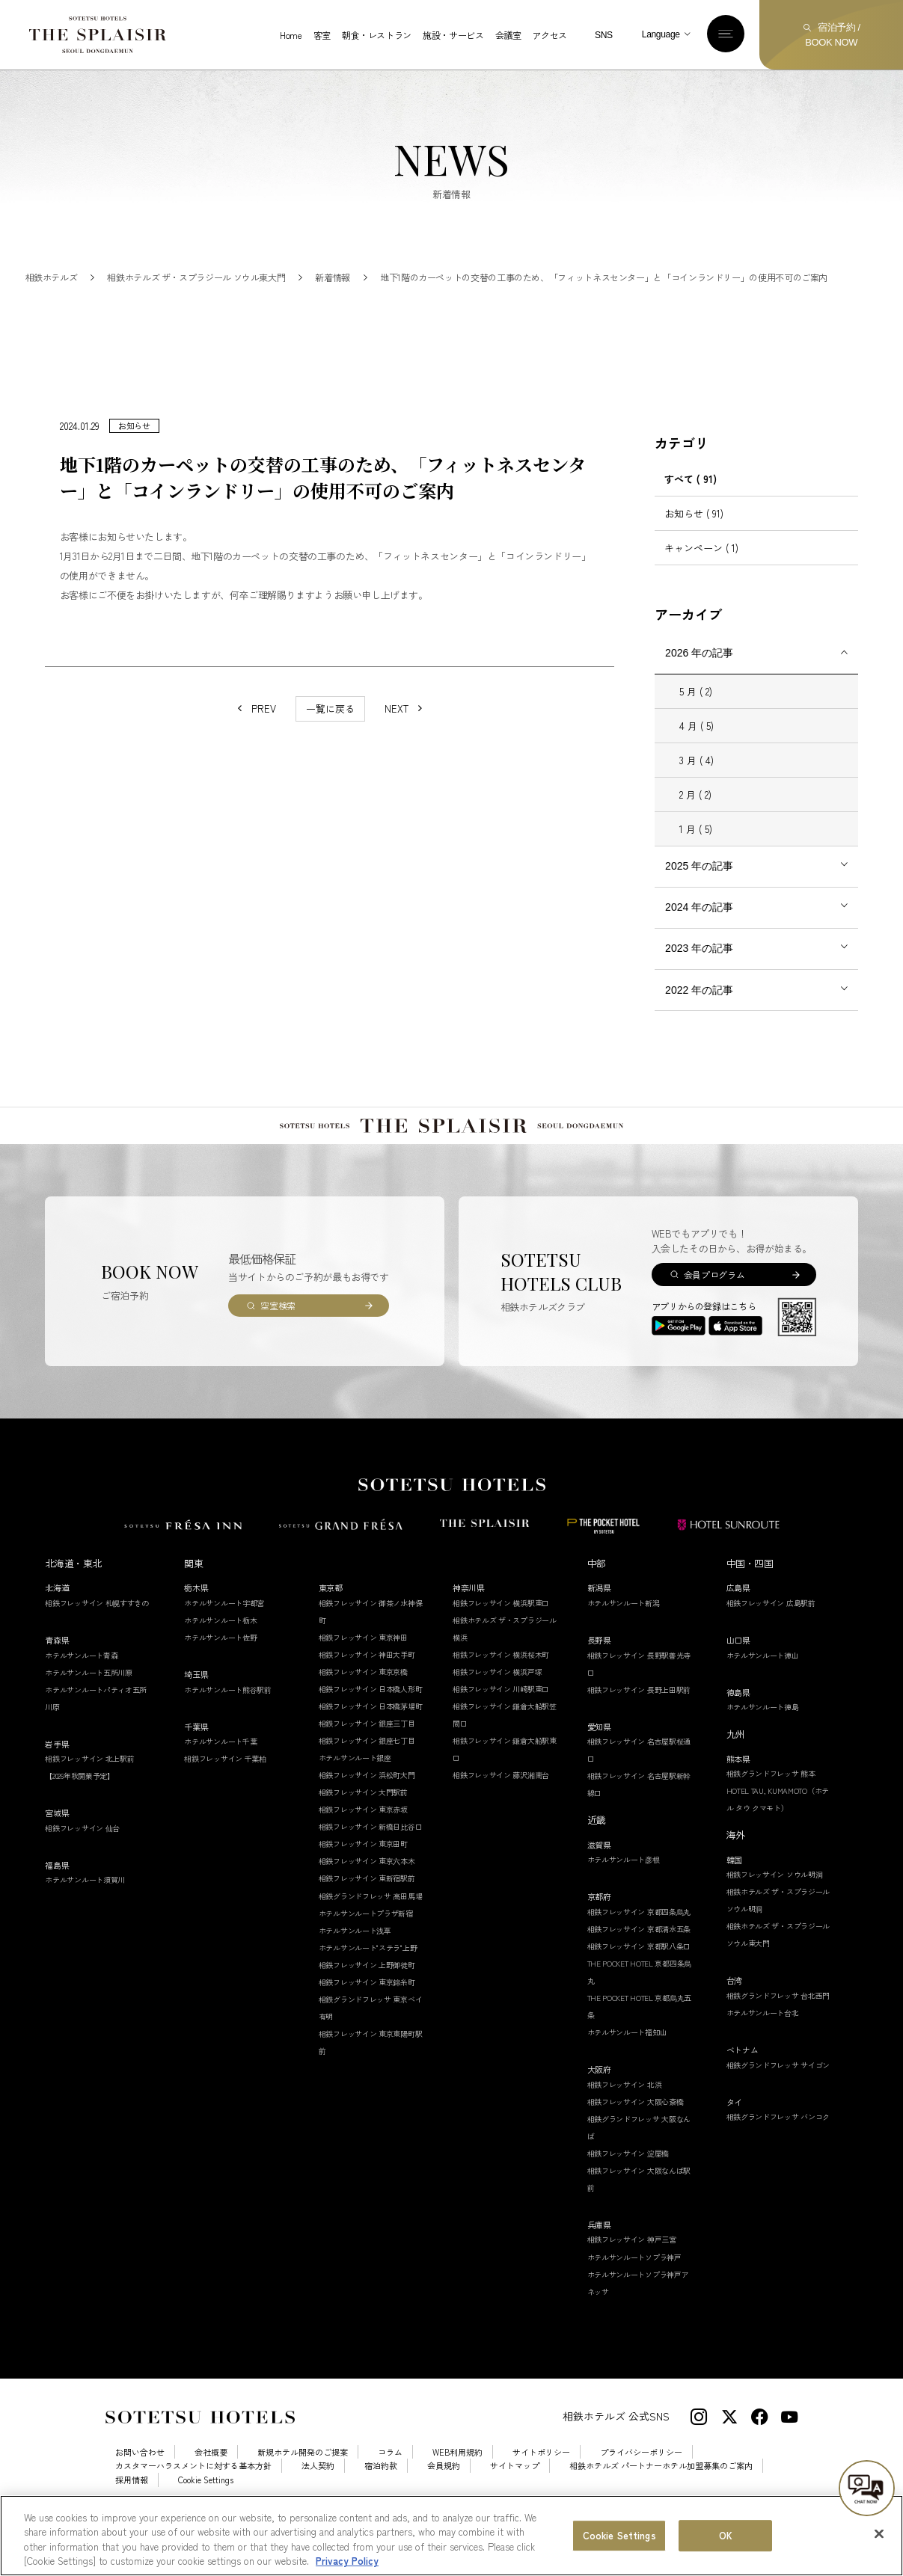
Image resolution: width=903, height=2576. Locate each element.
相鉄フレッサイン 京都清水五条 (639, 1958)
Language (661, 34)
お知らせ (693, 543)
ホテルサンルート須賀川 (85, 1909)
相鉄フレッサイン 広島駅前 (770, 1632)
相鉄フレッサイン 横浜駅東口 (501, 1632)
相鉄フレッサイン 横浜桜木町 (501, 1684)
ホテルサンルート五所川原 (88, 1702)
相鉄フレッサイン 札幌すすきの (97, 1632)
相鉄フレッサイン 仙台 (82, 1857)
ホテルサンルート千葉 (220, 1771)
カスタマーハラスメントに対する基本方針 (193, 2496)
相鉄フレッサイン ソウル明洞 (774, 1904)
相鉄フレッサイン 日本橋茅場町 (371, 1736)
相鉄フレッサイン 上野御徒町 (367, 1994)
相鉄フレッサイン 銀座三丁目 (367, 1753)
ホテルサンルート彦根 (623, 1889)
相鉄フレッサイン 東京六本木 (367, 1890)
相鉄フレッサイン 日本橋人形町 (371, 1718)
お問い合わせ (140, 2482)
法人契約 (317, 2496)
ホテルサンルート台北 (762, 2042)
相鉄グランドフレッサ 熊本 (770, 1803)
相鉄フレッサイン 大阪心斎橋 (635, 2131)
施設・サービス (453, 35)
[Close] (879, 2535)
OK (725, 2537)
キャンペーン (701, 578)
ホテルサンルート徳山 (762, 1685)
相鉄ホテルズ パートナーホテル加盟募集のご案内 (661, 2496)
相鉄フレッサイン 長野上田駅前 (639, 1719)
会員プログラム (714, 1304)
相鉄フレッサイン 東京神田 (363, 1667)
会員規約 (443, 2496)
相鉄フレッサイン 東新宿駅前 (367, 1907)
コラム (390, 2482)
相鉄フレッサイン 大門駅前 (363, 1822)
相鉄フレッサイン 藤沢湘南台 (501, 1804)
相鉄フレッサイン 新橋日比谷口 (371, 1856)
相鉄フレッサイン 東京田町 (363, 1873)
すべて (690, 509)
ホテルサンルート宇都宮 (224, 1632)
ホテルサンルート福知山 (627, 2062)
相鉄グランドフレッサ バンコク (778, 2146)
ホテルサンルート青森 (81, 1685)
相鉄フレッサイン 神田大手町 (367, 1684)
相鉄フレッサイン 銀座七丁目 (367, 1770)
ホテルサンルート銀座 (355, 1787)
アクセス (549, 35)
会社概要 (211, 2482)
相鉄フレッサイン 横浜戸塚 (497, 1701)
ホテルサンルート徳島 (762, 1736)
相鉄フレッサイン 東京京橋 (363, 1701)
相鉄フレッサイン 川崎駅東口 (501, 1718)
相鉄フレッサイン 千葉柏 (225, 1788)
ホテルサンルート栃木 (220, 1650)
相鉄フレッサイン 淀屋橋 (628, 2183)
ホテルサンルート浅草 (355, 1960)
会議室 (508, 35)
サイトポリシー (541, 2482)
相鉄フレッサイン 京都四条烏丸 (639, 1941)
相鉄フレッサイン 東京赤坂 (363, 1839)
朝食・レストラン (376, 35)
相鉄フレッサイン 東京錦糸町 (367, 2011)
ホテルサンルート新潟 (623, 1632)
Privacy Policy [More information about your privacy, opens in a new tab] (347, 2563)
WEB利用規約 (457, 2482)
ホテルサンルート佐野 (220, 1667)
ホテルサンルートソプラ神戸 (634, 2287)
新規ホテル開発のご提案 (302, 2482)
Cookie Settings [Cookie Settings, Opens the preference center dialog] (619, 2537)
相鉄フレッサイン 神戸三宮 (631, 2269)
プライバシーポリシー (641, 2482)
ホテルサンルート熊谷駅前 (227, 1719)
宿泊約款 (380, 2496)
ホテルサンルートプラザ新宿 (366, 1943)
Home (291, 35)
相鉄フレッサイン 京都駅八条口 (639, 1976)
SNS (604, 35)
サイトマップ (514, 2496)
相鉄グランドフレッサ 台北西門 (778, 2025)
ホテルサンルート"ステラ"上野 (368, 1977)
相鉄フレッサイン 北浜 (624, 2114)
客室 (322, 35)
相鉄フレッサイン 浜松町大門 (367, 1804)
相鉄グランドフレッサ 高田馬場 (371, 1925)
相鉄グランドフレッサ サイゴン (778, 2094)
